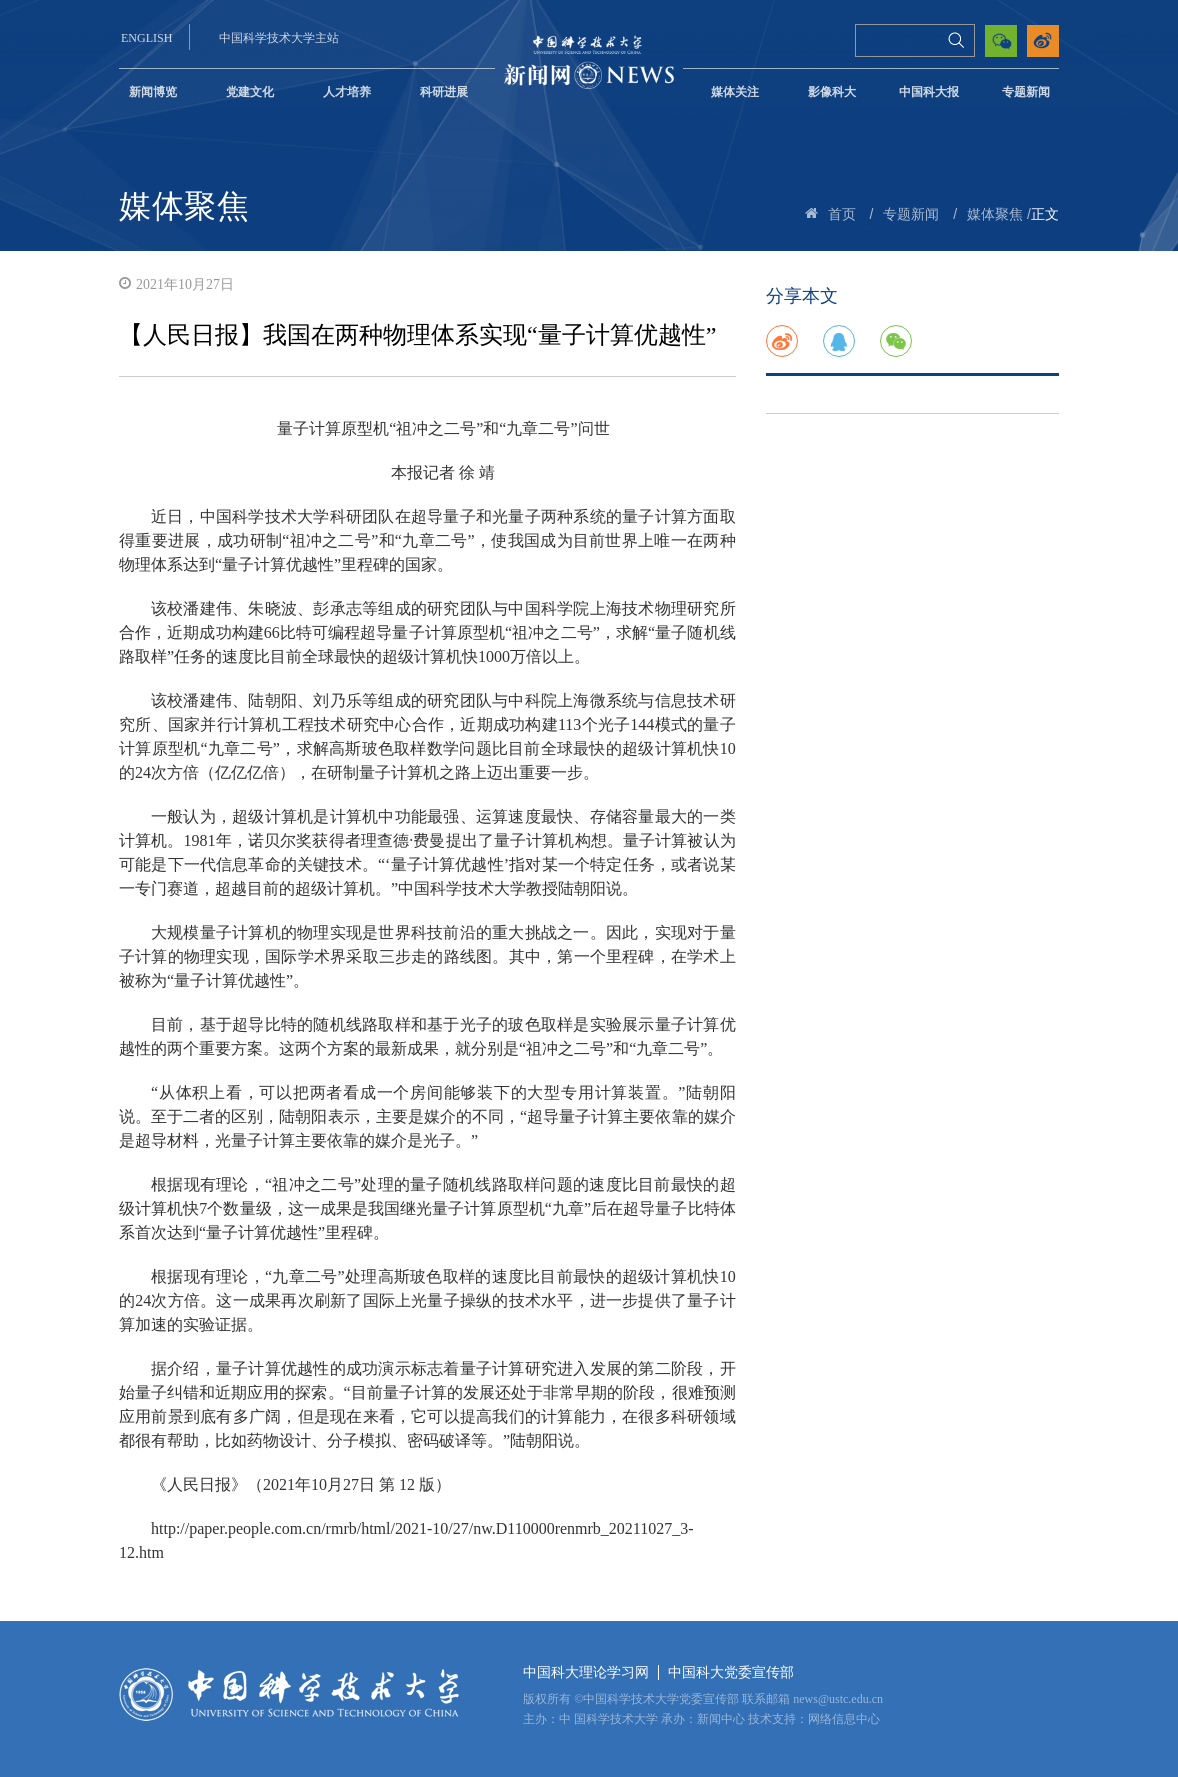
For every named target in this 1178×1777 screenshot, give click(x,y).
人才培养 (347, 92)
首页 (842, 214)
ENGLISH (146, 38)
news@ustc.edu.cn (838, 1699)
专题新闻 (1026, 92)
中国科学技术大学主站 (279, 38)
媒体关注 (735, 92)
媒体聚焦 (995, 214)
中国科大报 (929, 92)
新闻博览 (153, 92)
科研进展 (444, 92)
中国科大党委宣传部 (731, 1672)
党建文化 (250, 92)
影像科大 (832, 92)
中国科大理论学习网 (586, 1672)
